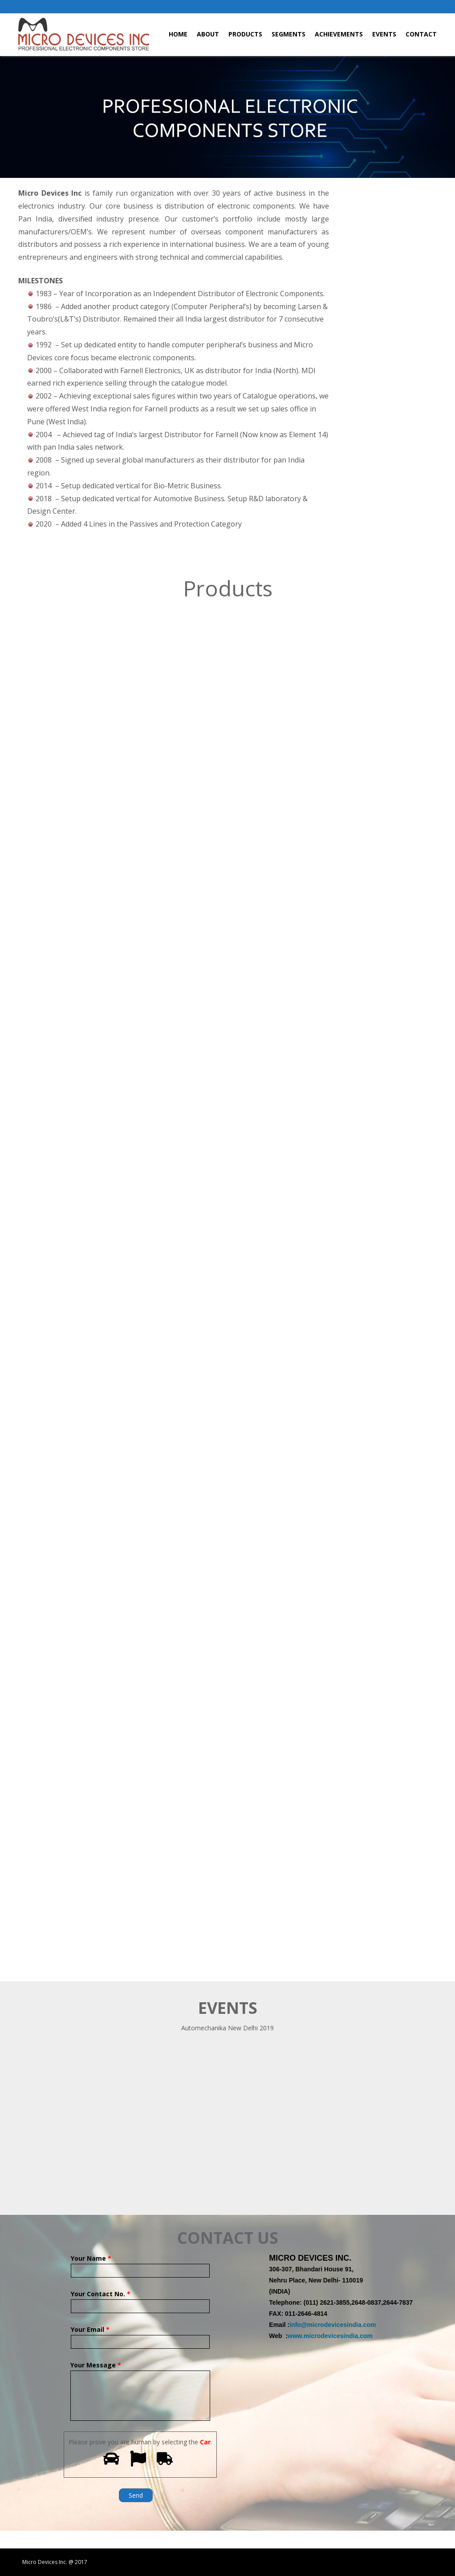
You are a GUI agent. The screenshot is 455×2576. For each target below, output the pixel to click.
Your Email (140, 2335)
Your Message (140, 2370)
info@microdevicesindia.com (332, 2324)
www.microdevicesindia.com (330, 2335)
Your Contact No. (140, 2300)
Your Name (140, 2264)
